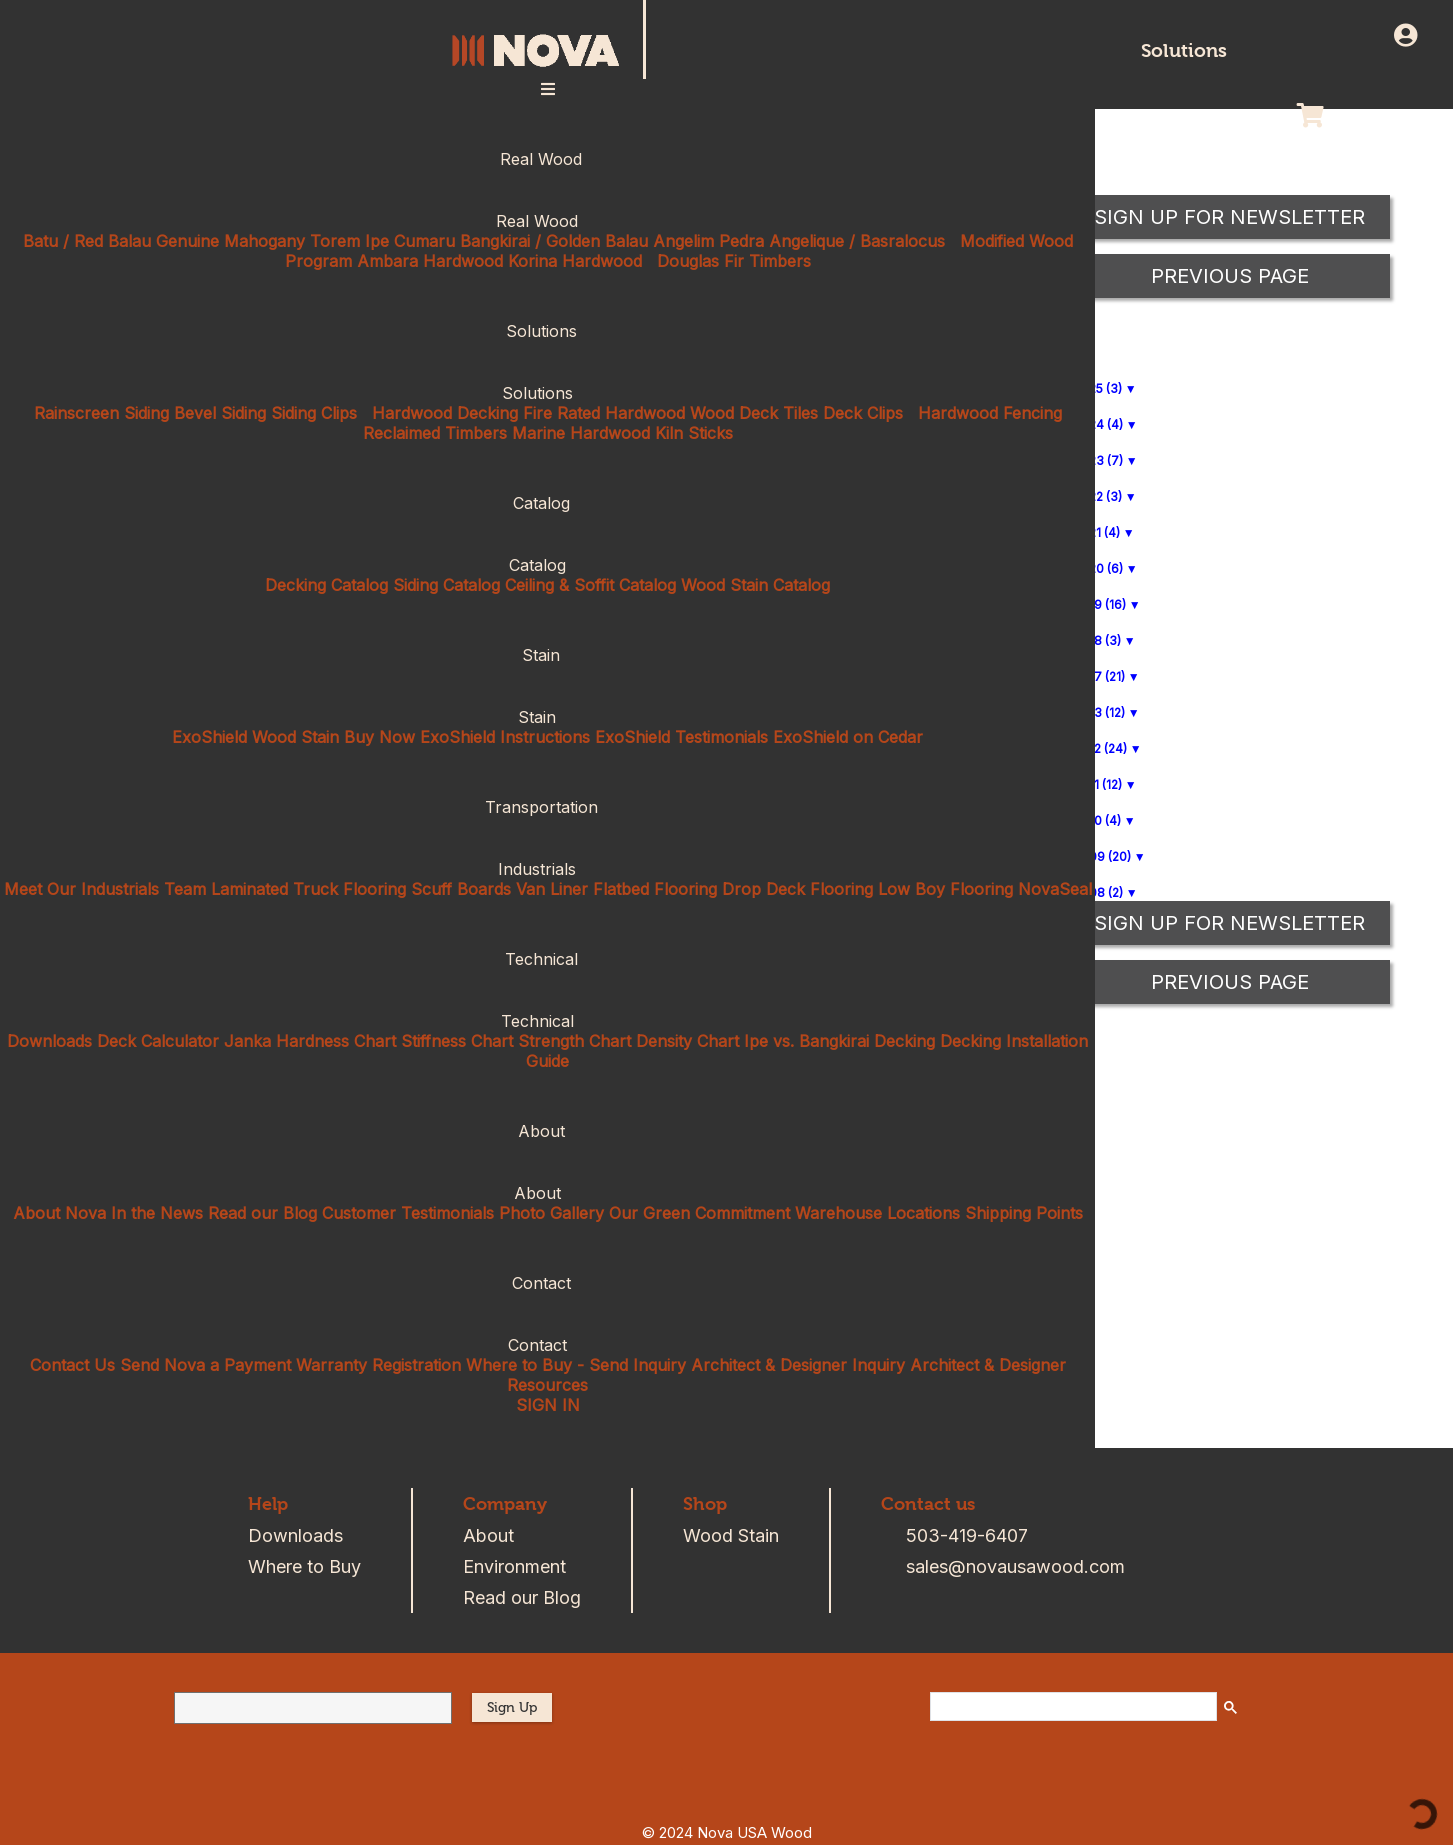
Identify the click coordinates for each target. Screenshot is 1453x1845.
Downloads (49, 1041)
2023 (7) (1098, 460)
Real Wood (547, 159)
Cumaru (424, 241)
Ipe (377, 241)
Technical (548, 959)
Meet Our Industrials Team (105, 889)
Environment (514, 1566)
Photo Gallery (551, 1213)
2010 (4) (1097, 820)
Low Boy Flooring (945, 889)
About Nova (59, 1213)
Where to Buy (304, 1566)
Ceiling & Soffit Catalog (590, 585)
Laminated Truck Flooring (308, 889)
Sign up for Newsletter (1229, 923)
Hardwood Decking (445, 413)
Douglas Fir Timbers (734, 261)
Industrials (547, 869)
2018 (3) (1097, 640)
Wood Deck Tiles (754, 413)
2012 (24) (1100, 748)
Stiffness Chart (457, 1041)
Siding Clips (314, 413)
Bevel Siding (220, 413)
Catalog (548, 503)
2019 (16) (1100, 604)
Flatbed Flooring (655, 889)
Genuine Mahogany (230, 241)
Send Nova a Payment (205, 1365)
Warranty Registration (378, 1365)
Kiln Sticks (694, 433)
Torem (335, 241)
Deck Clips (863, 413)
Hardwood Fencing (990, 413)
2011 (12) (1098, 784)
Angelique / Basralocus (857, 241)
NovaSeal (1055, 889)
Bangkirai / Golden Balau (554, 241)
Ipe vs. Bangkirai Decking (839, 1041)
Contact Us (72, 1365)
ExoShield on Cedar (848, 737)
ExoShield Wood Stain (255, 737)
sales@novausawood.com (1015, 1566)
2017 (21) (1099, 676)
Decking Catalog (326, 585)
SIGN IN (548, 1405)
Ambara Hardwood (430, 261)
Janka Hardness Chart (310, 1041)
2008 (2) (1098, 892)
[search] (1071, 1707)
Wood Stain (731, 1535)
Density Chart (687, 1041)
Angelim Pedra (708, 241)
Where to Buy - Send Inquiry (576, 1365)
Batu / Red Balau (87, 241)
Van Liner (552, 889)
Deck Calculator (158, 1041)
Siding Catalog (446, 585)
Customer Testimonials (408, 1213)
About (548, 1131)
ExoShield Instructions (505, 737)
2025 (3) (1098, 388)
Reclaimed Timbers (435, 433)
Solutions (1184, 51)
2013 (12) (1099, 712)
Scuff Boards (461, 889)
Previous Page (1230, 982)
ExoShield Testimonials (681, 737)
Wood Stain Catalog (755, 585)
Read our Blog (262, 1213)
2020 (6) (1098, 568)
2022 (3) (1098, 496)
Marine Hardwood (581, 433)
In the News (157, 1213)
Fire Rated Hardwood (604, 413)
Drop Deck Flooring (797, 889)
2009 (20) (1102, 856)
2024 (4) (1098, 424)
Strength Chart (574, 1041)
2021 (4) (1097, 532)
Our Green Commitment (699, 1213)
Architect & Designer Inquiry (798, 1365)
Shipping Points (1024, 1213)
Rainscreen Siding (101, 413)
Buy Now (379, 737)
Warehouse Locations (877, 1213)
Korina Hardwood (575, 261)
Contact (548, 1283)
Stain (547, 655)
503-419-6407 (967, 1535)
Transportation (548, 807)
